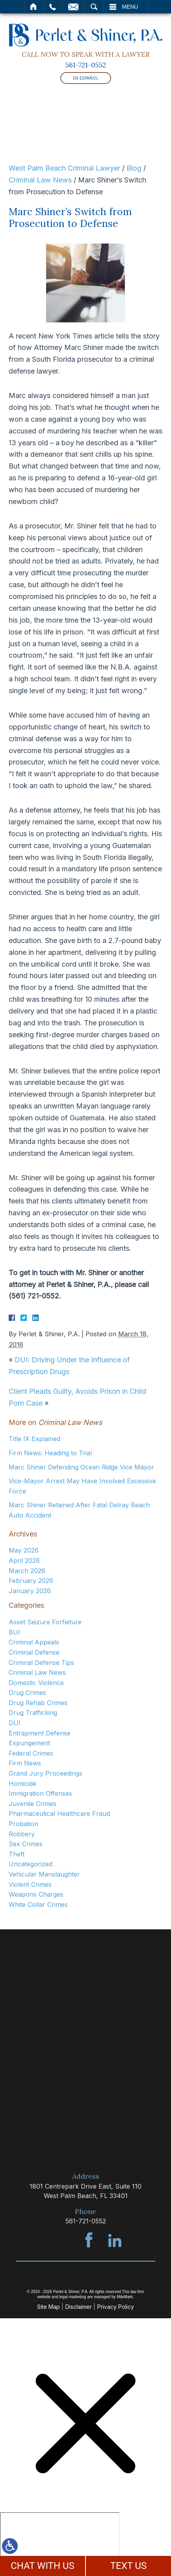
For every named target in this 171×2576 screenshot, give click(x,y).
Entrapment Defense (40, 1733)
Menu (130, 7)
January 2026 (30, 1591)
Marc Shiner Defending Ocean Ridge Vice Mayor (81, 1467)
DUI (14, 1723)
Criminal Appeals (34, 1642)
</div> (60, 2542)
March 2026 (27, 1571)
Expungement (29, 1743)
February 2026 (31, 1581)
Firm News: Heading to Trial (50, 1453)
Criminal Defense (34, 1652)
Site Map (48, 2306)
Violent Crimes (30, 1884)
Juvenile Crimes (32, 1804)
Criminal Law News (40, 180)
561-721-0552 (85, 65)
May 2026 (24, 1550)
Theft (16, 1854)
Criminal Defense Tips (41, 1662)
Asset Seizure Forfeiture (45, 1622)
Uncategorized (30, 1864)
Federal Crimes (31, 1753)
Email (73, 6)
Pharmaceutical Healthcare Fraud (59, 1813)
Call (52, 6)
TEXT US (128, 2565)
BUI (14, 1632)
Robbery (22, 1834)
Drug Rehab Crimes (38, 1703)
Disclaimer (78, 2306)
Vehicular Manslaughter (44, 1874)
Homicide (22, 1783)
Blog (133, 168)
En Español (86, 78)
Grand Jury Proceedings (45, 1773)
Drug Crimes (27, 1692)
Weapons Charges (36, 1894)
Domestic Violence (36, 1683)
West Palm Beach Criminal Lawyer (64, 168)
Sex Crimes (26, 1844)
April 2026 (24, 1560)
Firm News (25, 1763)
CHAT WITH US (42, 2565)
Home (33, 6)
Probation (23, 1824)
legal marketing (72, 2297)
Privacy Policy (115, 2306)
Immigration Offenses (40, 1793)
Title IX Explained (34, 1439)
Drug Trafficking (33, 1713)
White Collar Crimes (38, 1904)
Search (94, 6)
